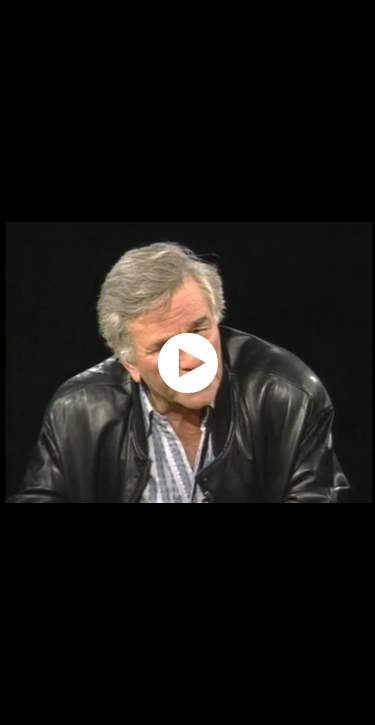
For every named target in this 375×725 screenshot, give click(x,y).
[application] (187, 362)
